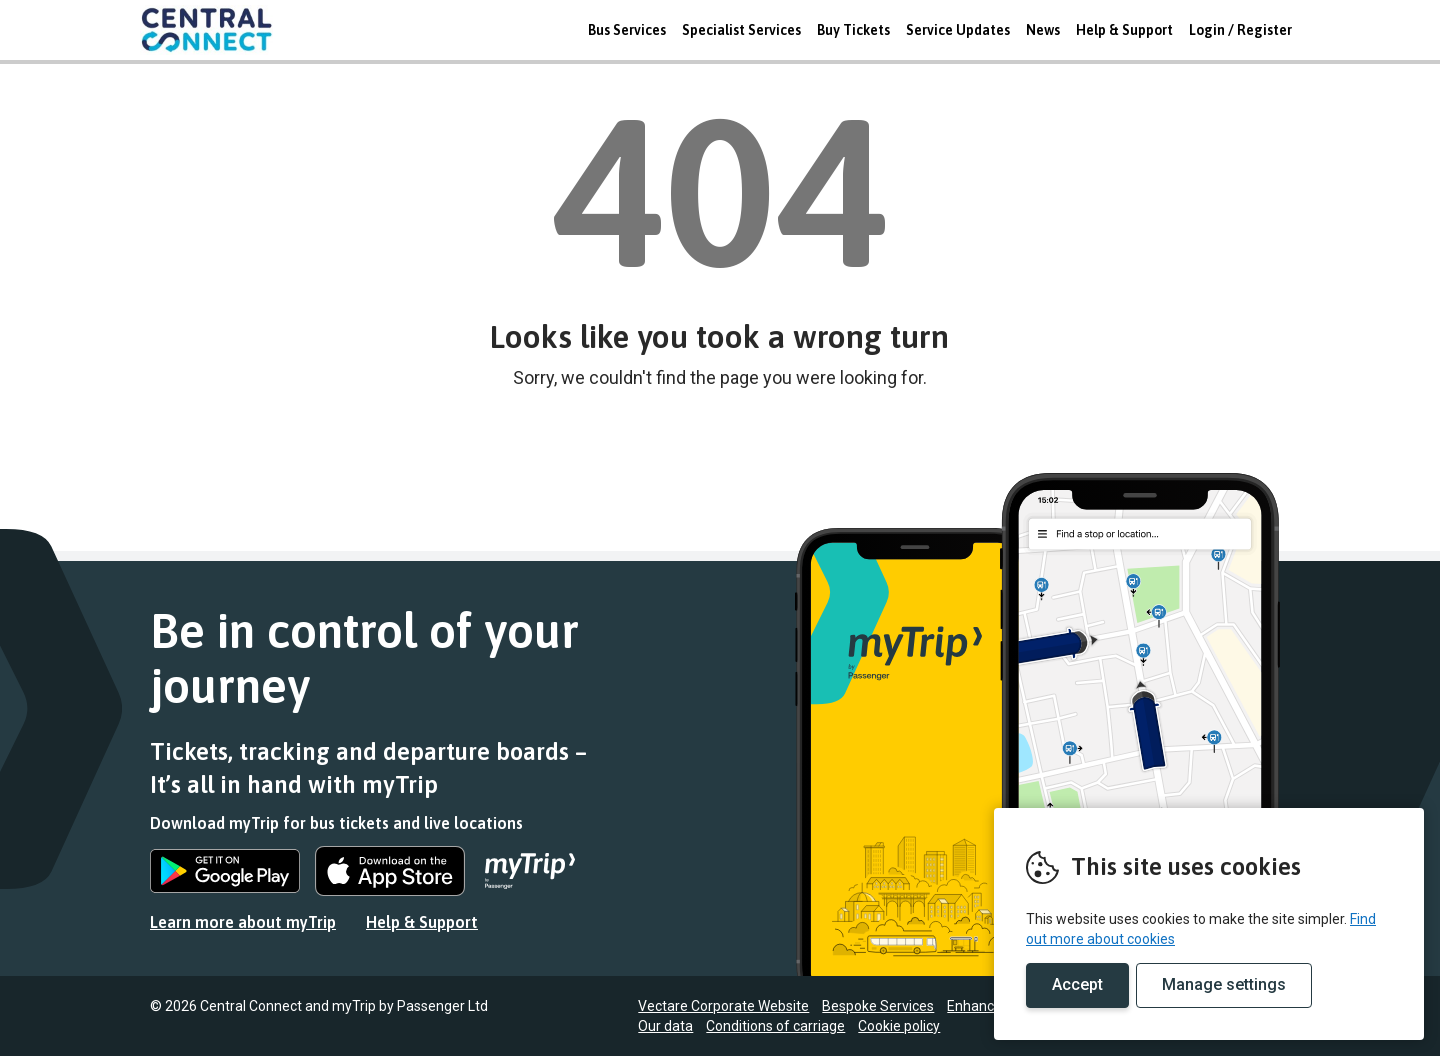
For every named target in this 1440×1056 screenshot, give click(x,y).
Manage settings (1224, 984)
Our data (665, 1026)
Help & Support (1124, 30)
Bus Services (627, 30)
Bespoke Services (878, 1006)
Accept (1077, 984)
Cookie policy (899, 1026)
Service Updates (958, 30)
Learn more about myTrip (243, 922)
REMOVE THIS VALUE (215, 30)
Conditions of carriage (775, 1026)
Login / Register (1240, 30)
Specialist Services (741, 30)
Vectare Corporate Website (723, 1006)
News (1043, 30)
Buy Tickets (853, 30)
